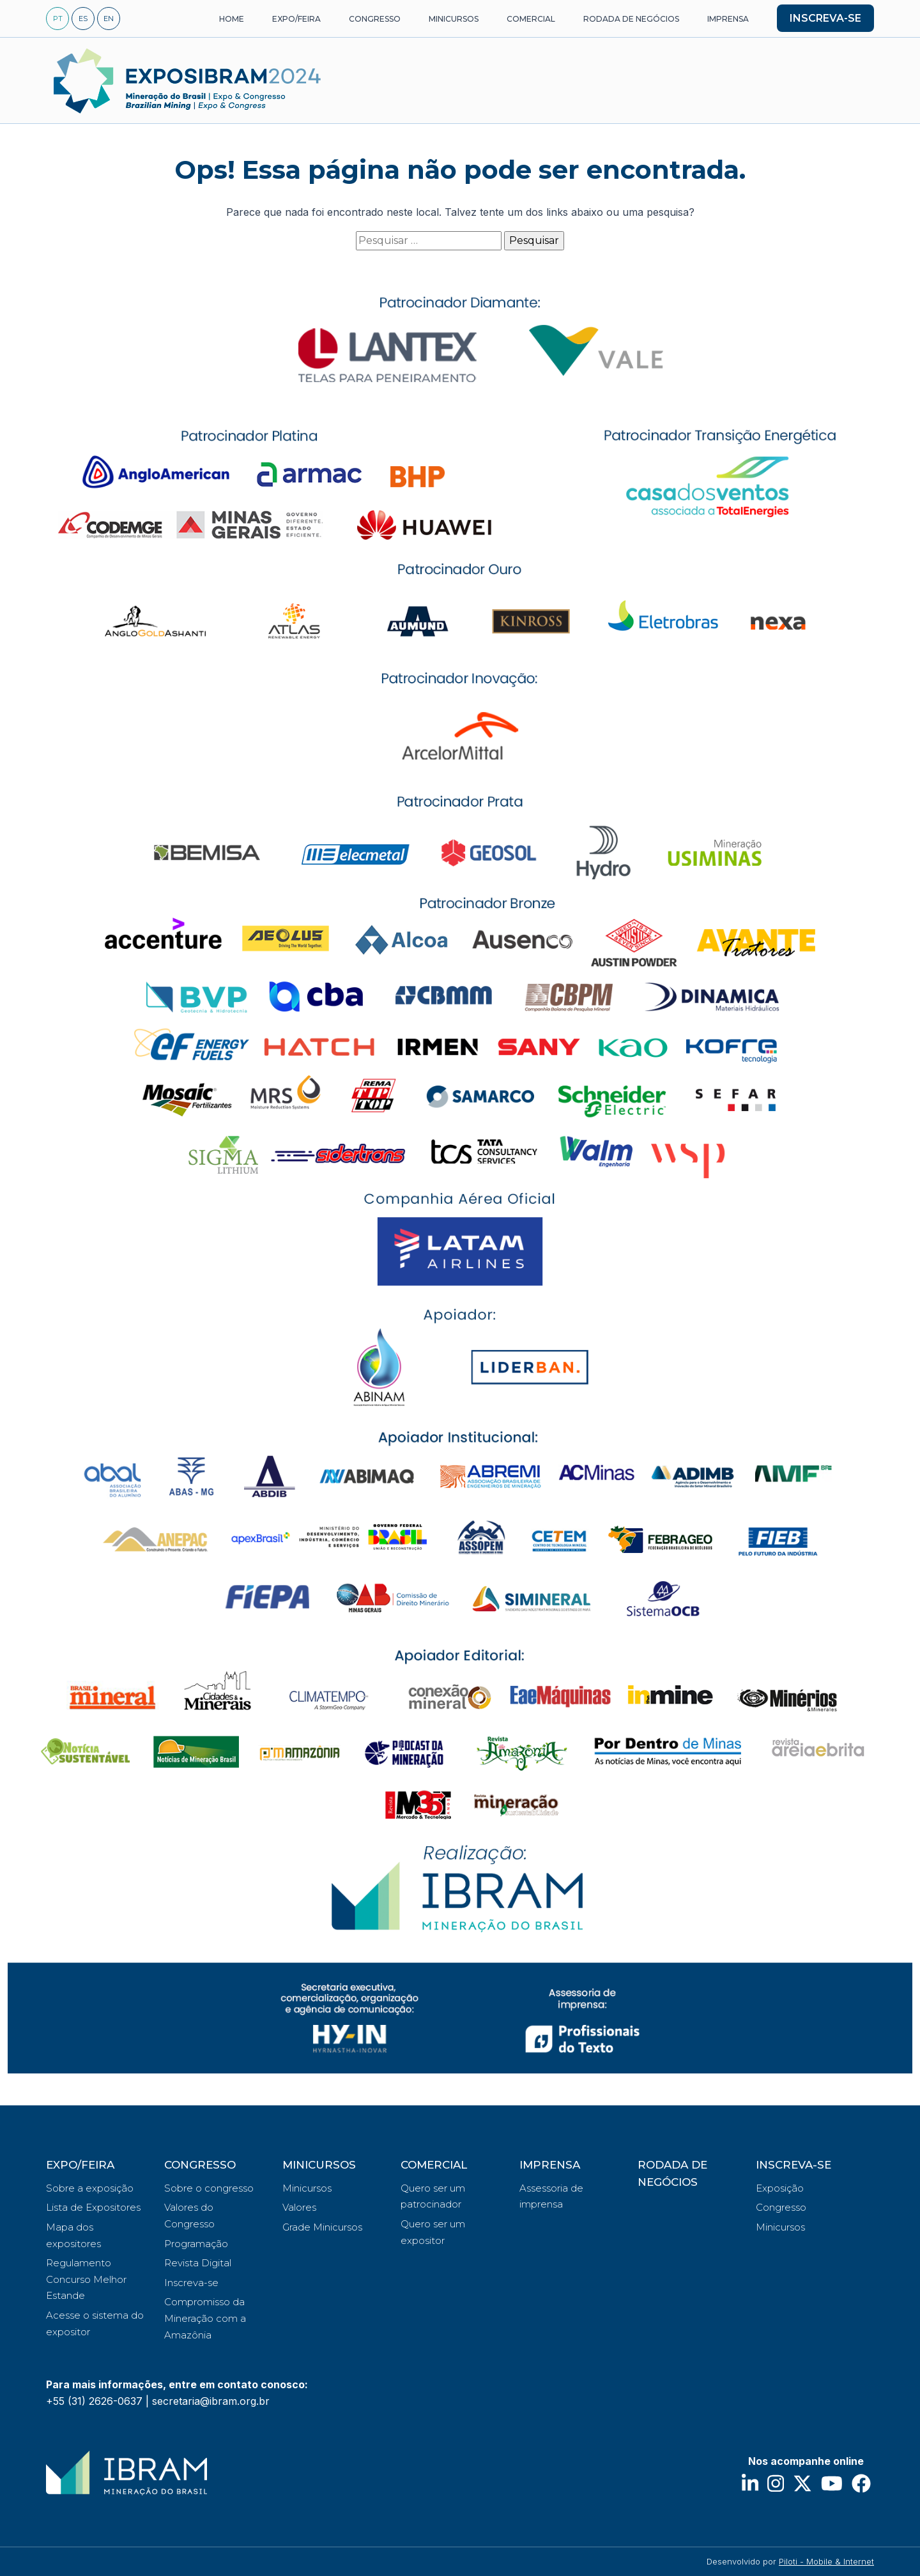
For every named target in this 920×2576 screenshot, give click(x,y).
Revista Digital (197, 2263)
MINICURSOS (454, 19)
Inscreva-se (191, 2283)
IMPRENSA (728, 19)
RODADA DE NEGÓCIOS (631, 19)
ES (83, 18)
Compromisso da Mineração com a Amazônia (205, 2318)
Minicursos (307, 2188)
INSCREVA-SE (825, 18)
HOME (231, 19)
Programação (196, 2244)
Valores (299, 2207)
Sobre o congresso (209, 2188)
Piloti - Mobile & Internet (826, 2561)
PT (58, 18)
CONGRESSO (375, 19)
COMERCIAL (531, 19)
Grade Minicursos (322, 2227)
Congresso (781, 2207)
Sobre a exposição (90, 2188)
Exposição (780, 2188)
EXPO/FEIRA (296, 19)
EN (108, 18)
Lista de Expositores (93, 2207)
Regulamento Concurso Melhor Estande (86, 2279)
